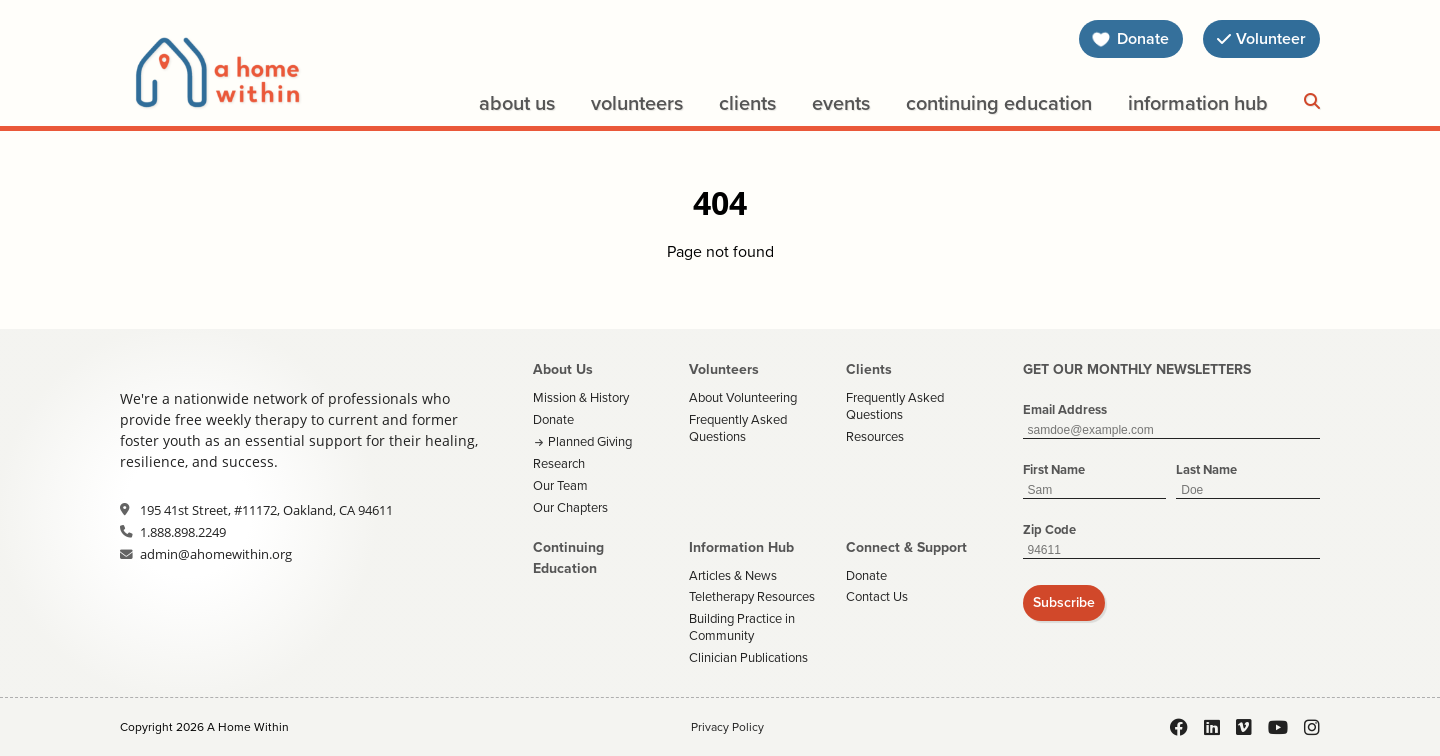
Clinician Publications (748, 657)
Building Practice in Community (742, 627)
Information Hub (1198, 103)
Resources (875, 436)
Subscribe (1064, 602)
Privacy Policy (727, 727)
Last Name (1206, 469)
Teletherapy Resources (752, 596)
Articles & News (733, 575)
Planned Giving (590, 441)
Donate (553, 419)
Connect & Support (906, 547)
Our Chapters (570, 507)
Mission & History (581, 397)
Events (841, 103)
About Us (517, 103)
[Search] (1312, 102)
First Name (1054, 469)
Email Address (1065, 409)
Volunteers (637, 103)
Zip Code (1049, 529)
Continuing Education (999, 103)
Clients (747, 103)
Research (559, 463)
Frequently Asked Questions (738, 428)
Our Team (560, 485)
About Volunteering (743, 397)
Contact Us (877, 596)
